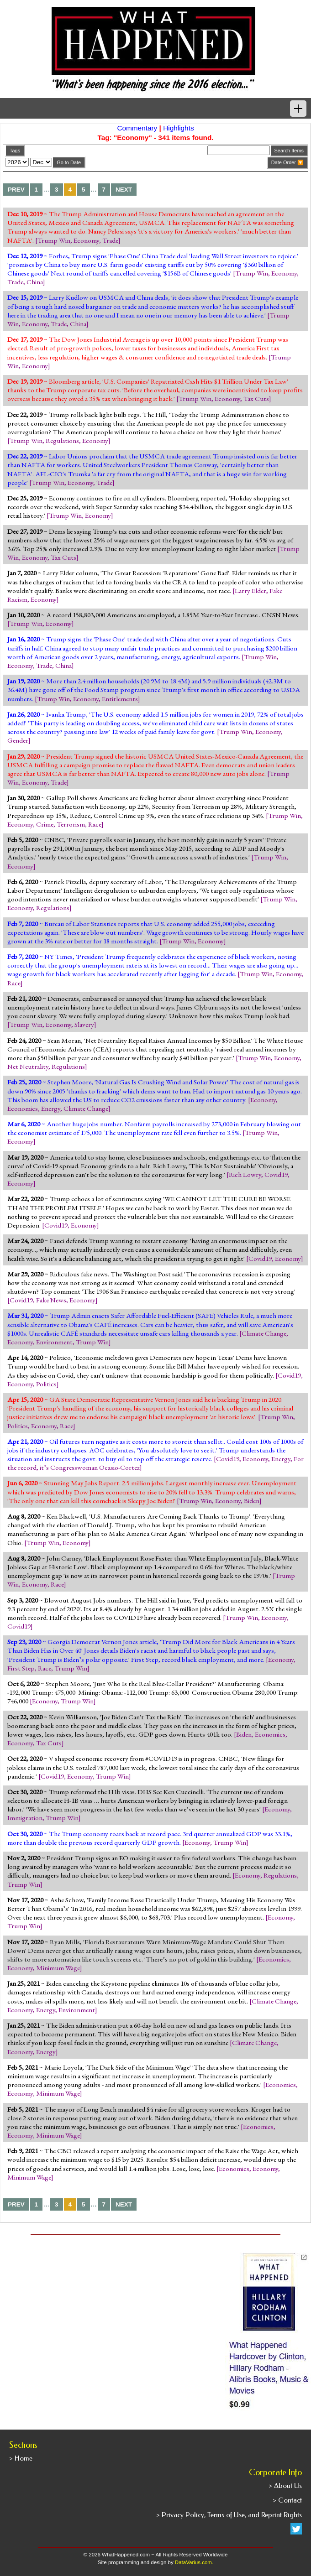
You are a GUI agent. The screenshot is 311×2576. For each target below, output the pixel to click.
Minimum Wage (58, 1967)
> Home (20, 2458)
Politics (46, 1384)
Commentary (137, 128)
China (34, 281)
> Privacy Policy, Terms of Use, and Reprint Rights (229, 2515)
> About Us (285, 2486)
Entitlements (120, 698)
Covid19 (276, 1174)
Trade (110, 240)
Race (94, 824)
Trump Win (53, 240)
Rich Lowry (245, 1174)
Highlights (178, 128)
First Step (21, 1668)
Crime (44, 824)
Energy (50, 1108)
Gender (17, 740)
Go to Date (69, 162)
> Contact (287, 2500)
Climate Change (85, 1108)
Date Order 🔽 (287, 162)
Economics (22, 1108)
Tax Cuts (256, 398)
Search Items (289, 150)
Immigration (24, 1817)
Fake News (51, 1300)
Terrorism (71, 824)
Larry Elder (250, 590)
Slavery (84, 1024)
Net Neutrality (27, 1066)
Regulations (62, 440)
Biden (251, 1500)
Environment (54, 1342)
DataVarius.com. (194, 2562)
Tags (15, 150)
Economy (86, 240)
